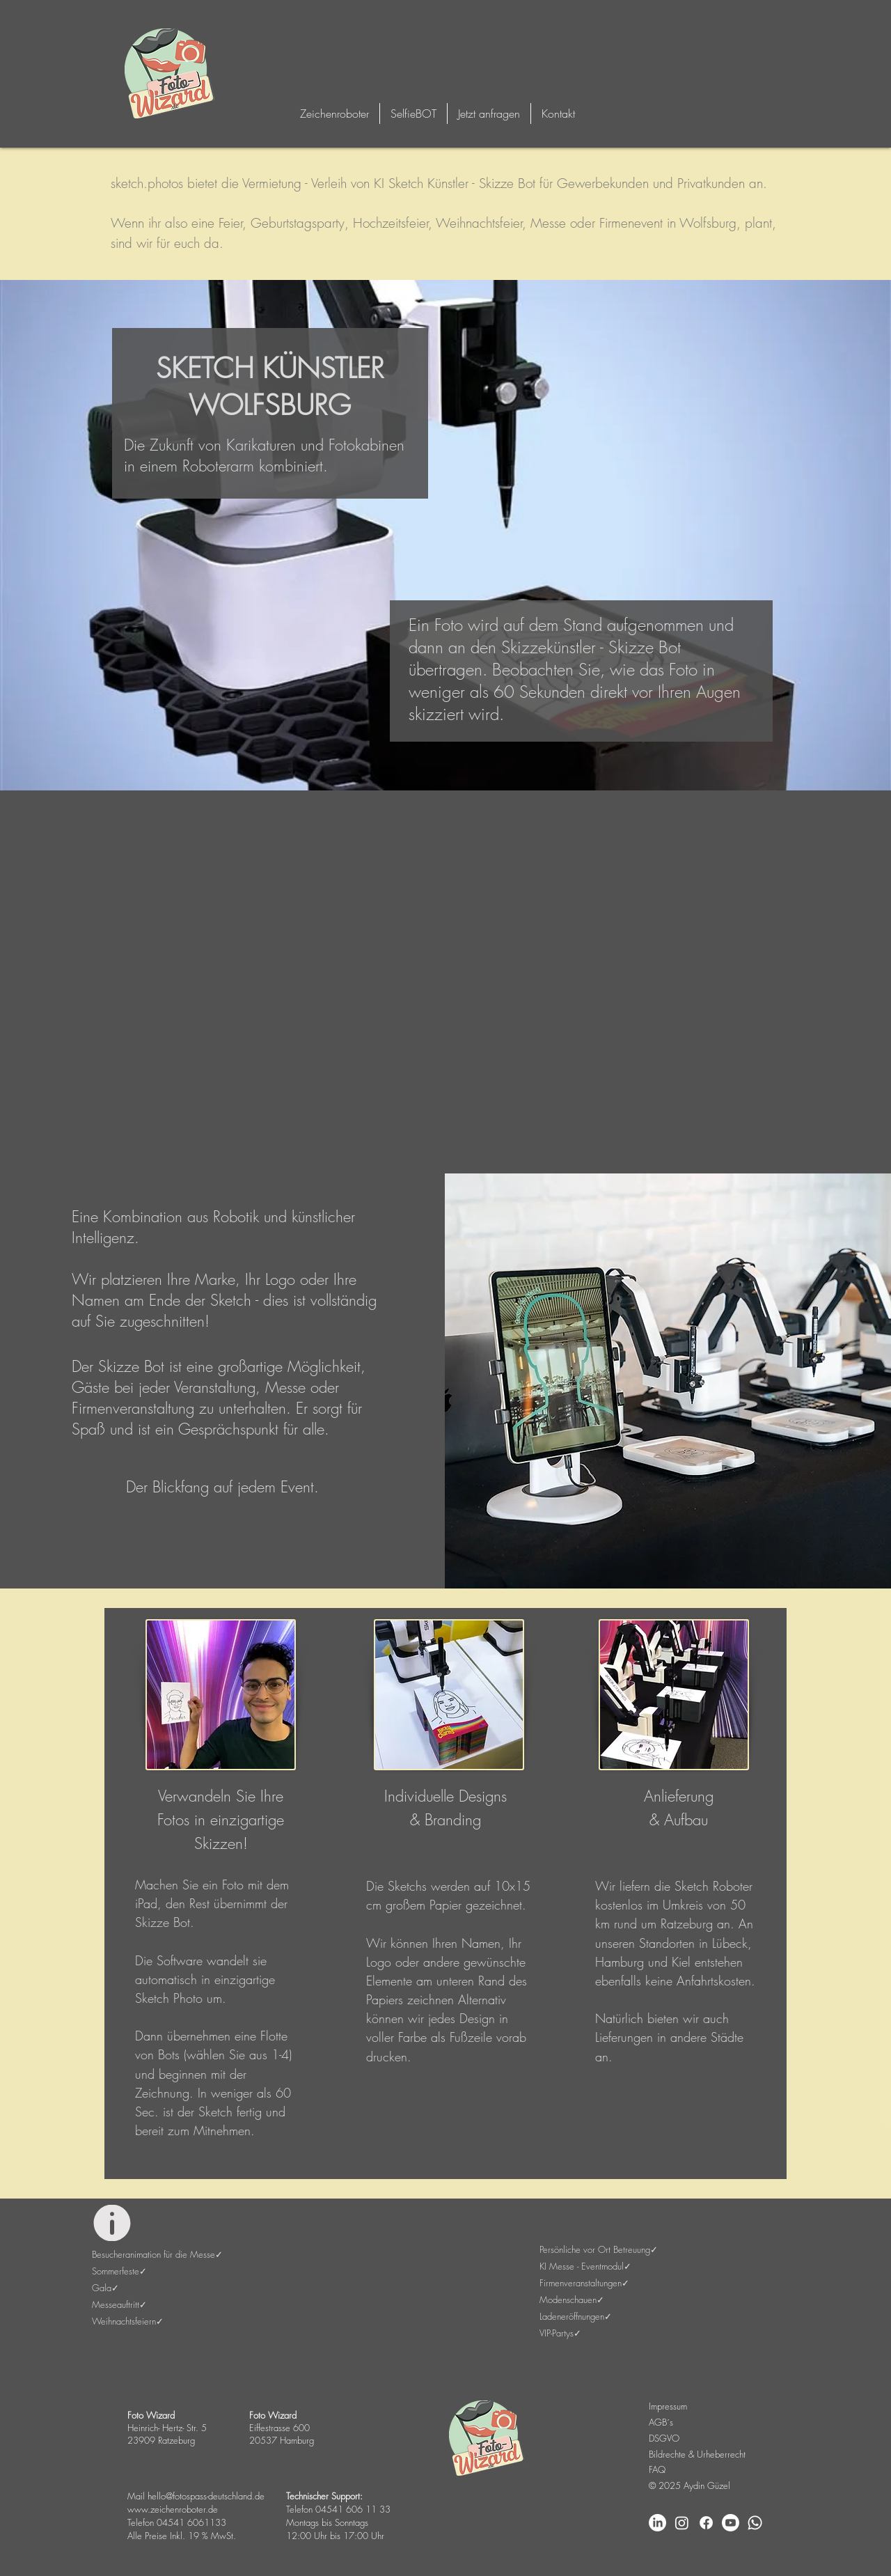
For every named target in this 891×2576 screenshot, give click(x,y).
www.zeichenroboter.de (172, 2509)
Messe (548, 223)
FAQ (657, 2469)
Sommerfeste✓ (119, 2271)
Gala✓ (105, 2287)
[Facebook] (706, 2522)
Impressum (668, 2406)
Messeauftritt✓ (119, 2304)
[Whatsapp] (755, 2522)
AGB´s (661, 2422)
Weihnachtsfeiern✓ (128, 2321)
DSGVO (664, 2438)
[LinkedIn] (657, 2522)
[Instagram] (682, 2522)
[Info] (112, 2223)
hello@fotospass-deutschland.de (206, 2496)
